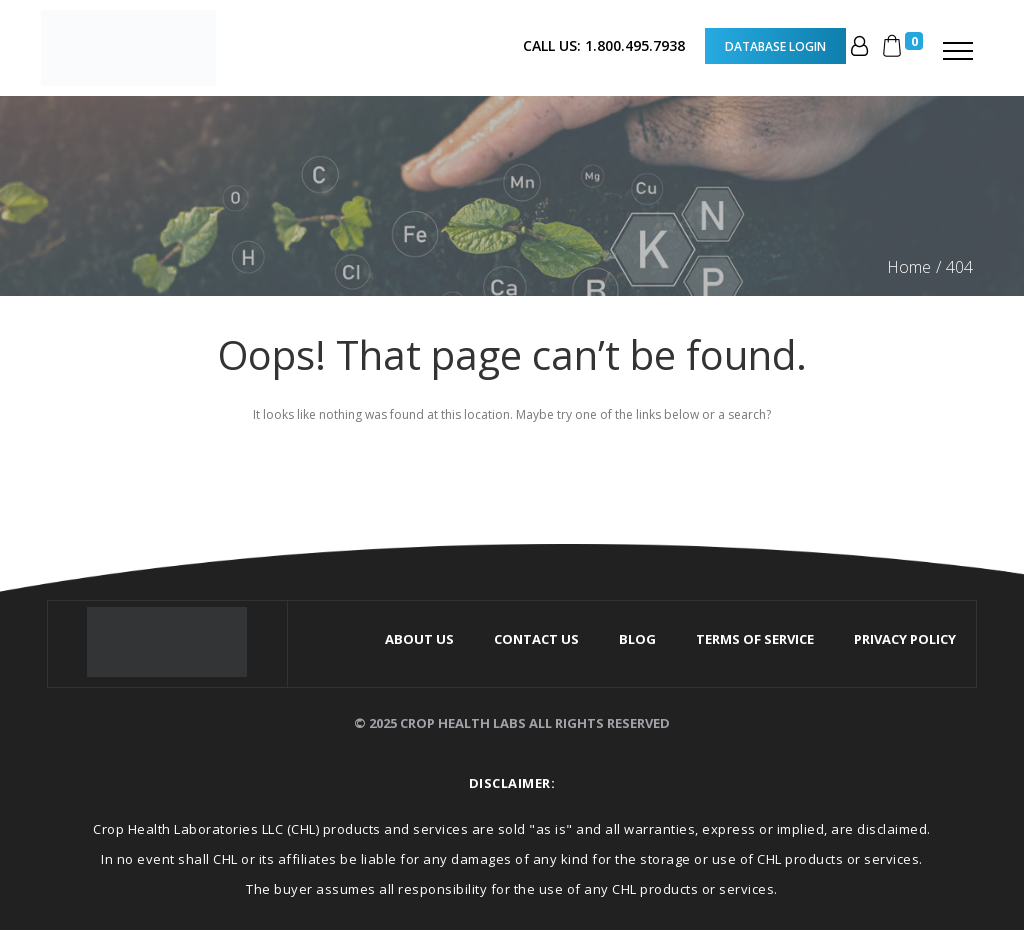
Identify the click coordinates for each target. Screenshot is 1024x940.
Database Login (775, 45)
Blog (637, 639)
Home (909, 267)
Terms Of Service (755, 639)
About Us (419, 639)
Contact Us (536, 639)
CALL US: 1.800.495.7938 (604, 45)
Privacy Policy (905, 639)
